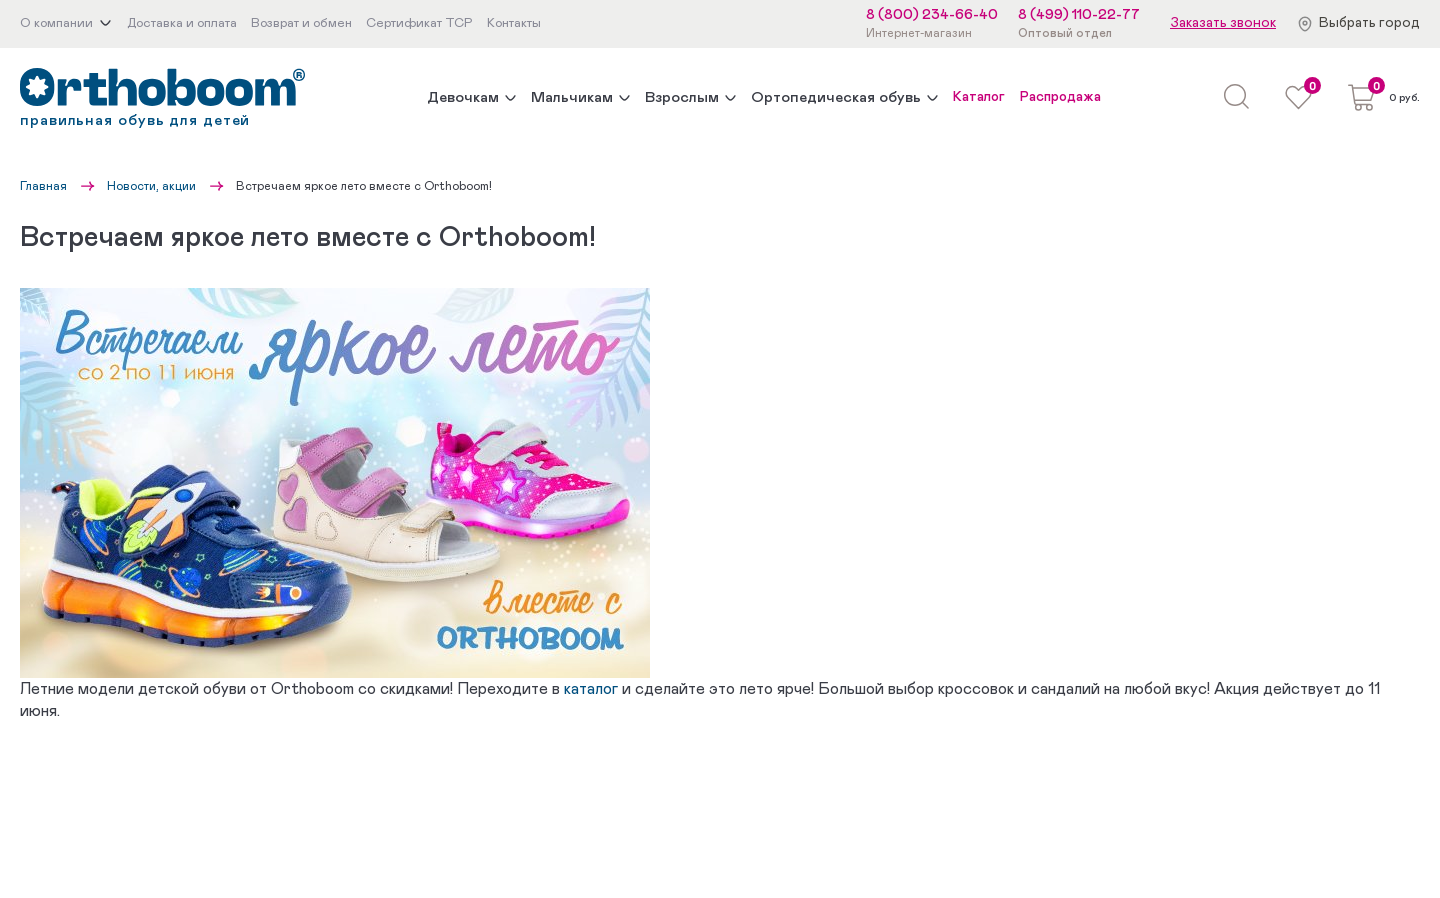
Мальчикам (572, 97)
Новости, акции (151, 186)
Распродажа (1060, 97)
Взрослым (682, 97)
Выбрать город (1369, 23)
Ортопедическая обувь (836, 97)
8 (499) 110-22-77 (1079, 15)
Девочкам (463, 97)
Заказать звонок (1223, 23)
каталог (591, 689)
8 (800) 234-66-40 (932, 15)
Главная (43, 186)
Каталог (979, 97)
